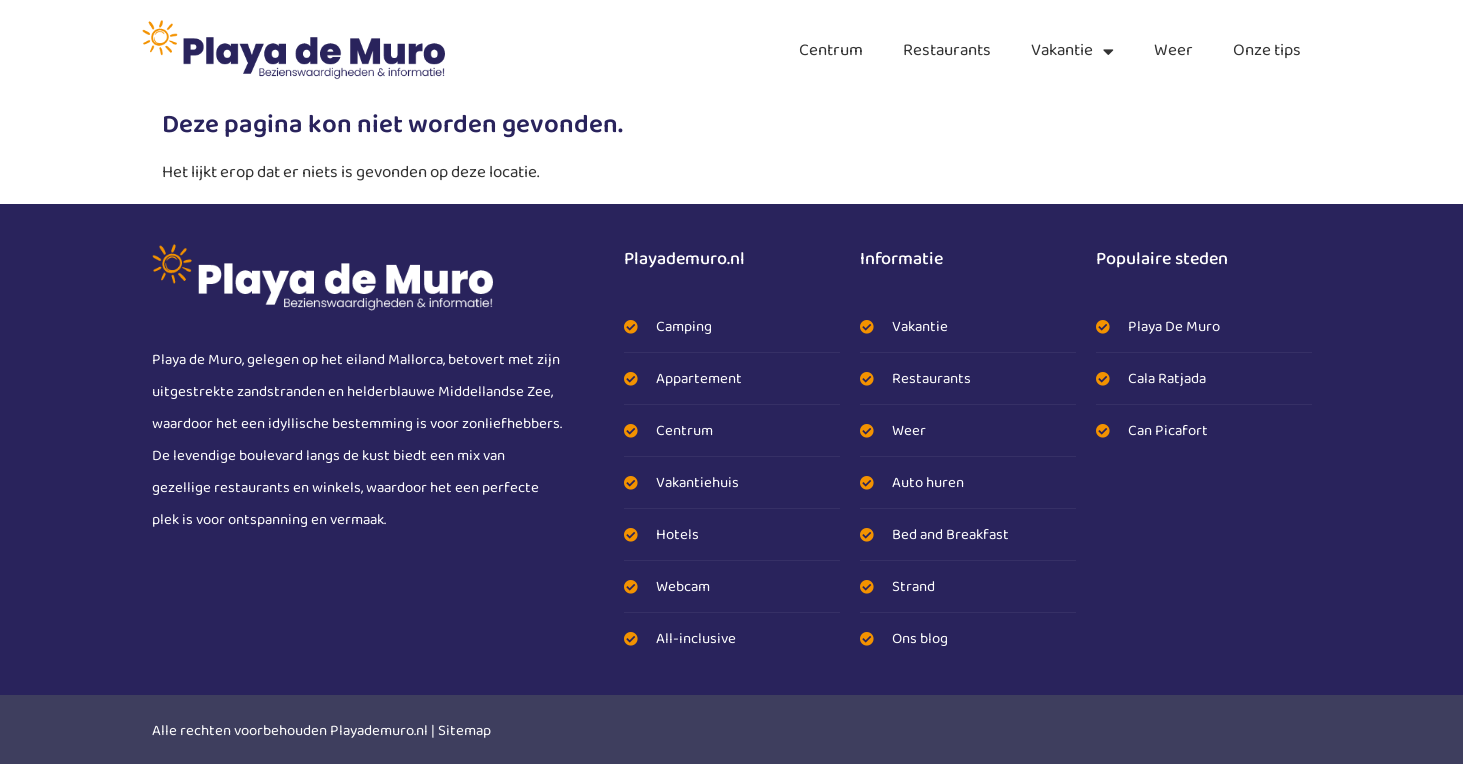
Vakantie (1072, 51)
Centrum (831, 50)
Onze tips (1267, 50)
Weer (1173, 50)
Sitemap (464, 731)
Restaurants (947, 50)
